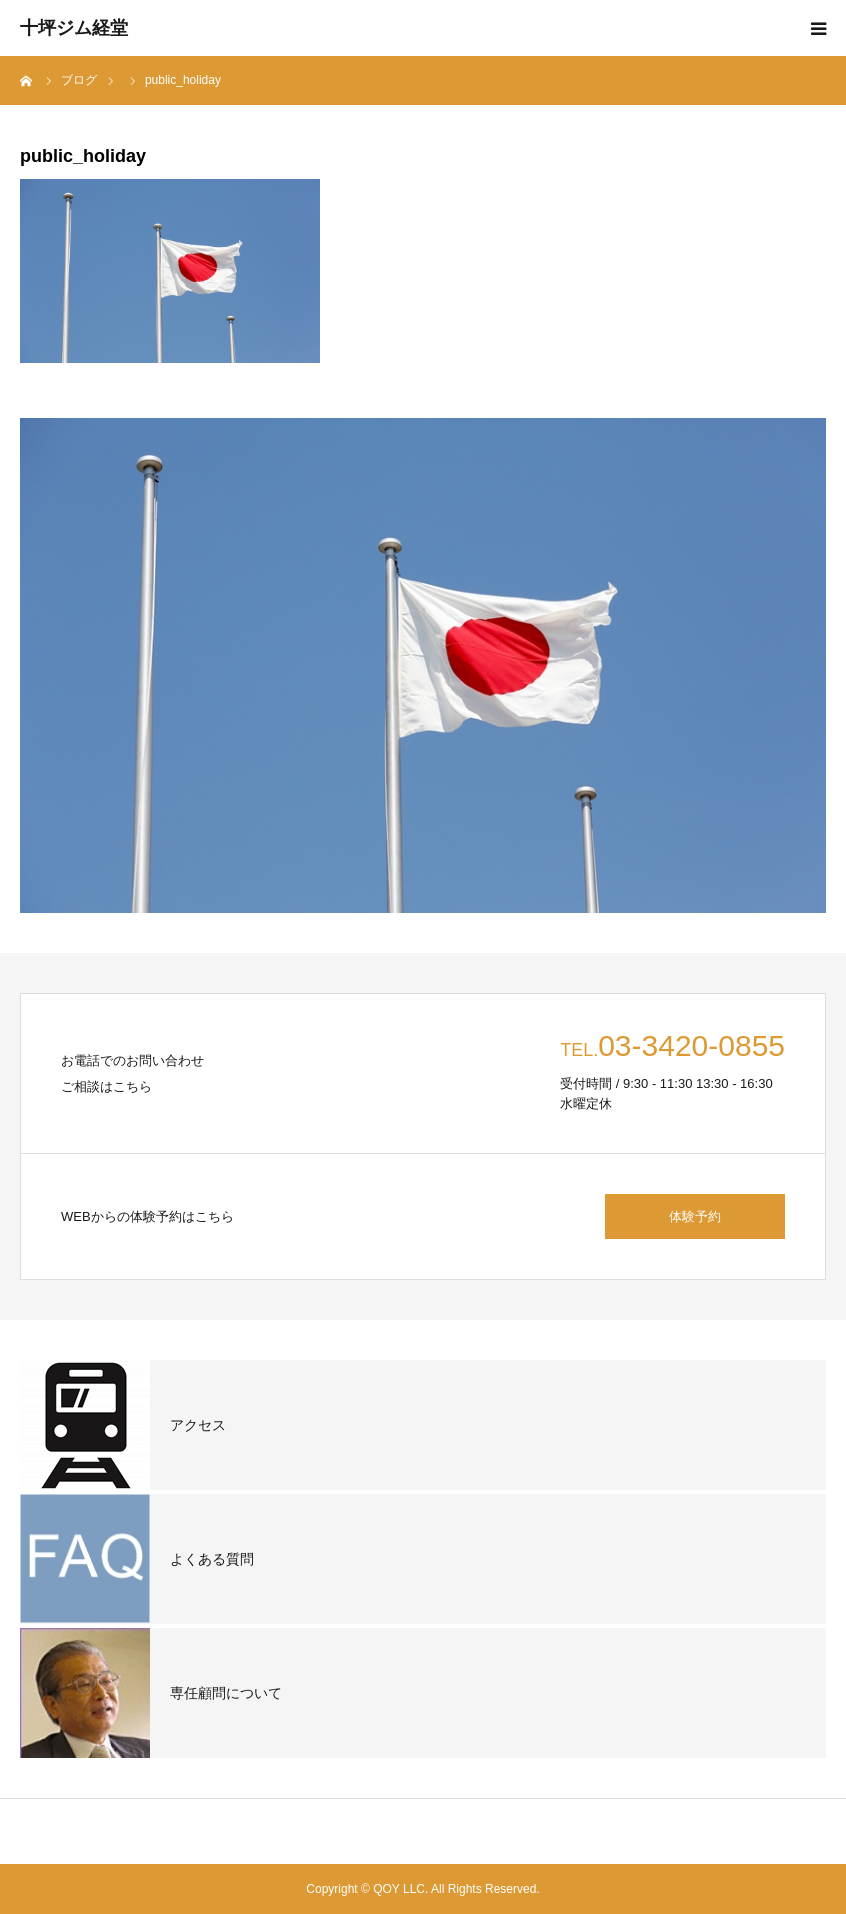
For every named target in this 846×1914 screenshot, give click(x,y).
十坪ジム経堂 (74, 28)
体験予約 (695, 1216)
